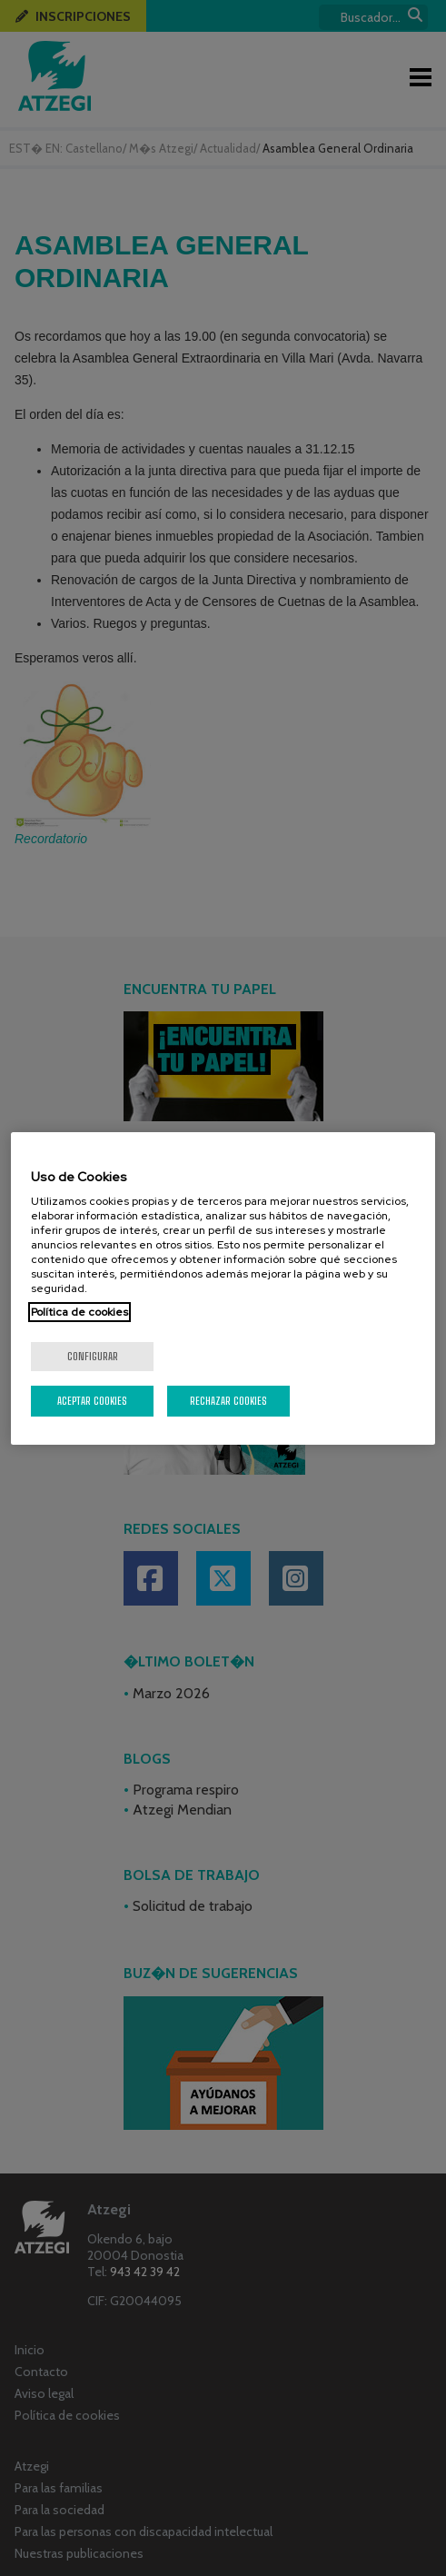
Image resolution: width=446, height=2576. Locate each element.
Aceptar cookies (92, 1400)
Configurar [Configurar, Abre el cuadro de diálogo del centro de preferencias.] (92, 1356)
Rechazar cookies (228, 1400)
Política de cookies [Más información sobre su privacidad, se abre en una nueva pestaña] (79, 1312)
